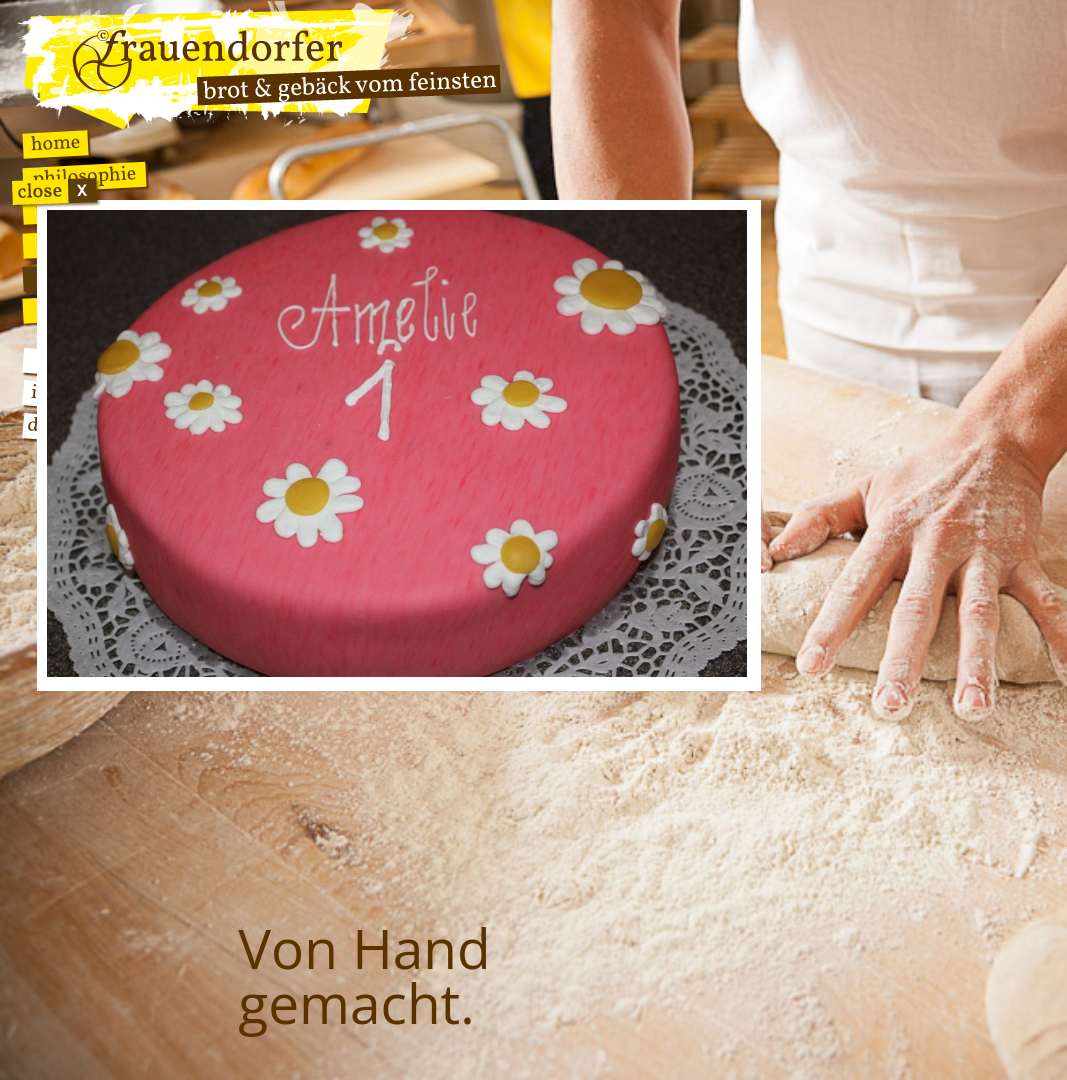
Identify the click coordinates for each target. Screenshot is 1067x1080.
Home (55, 144)
